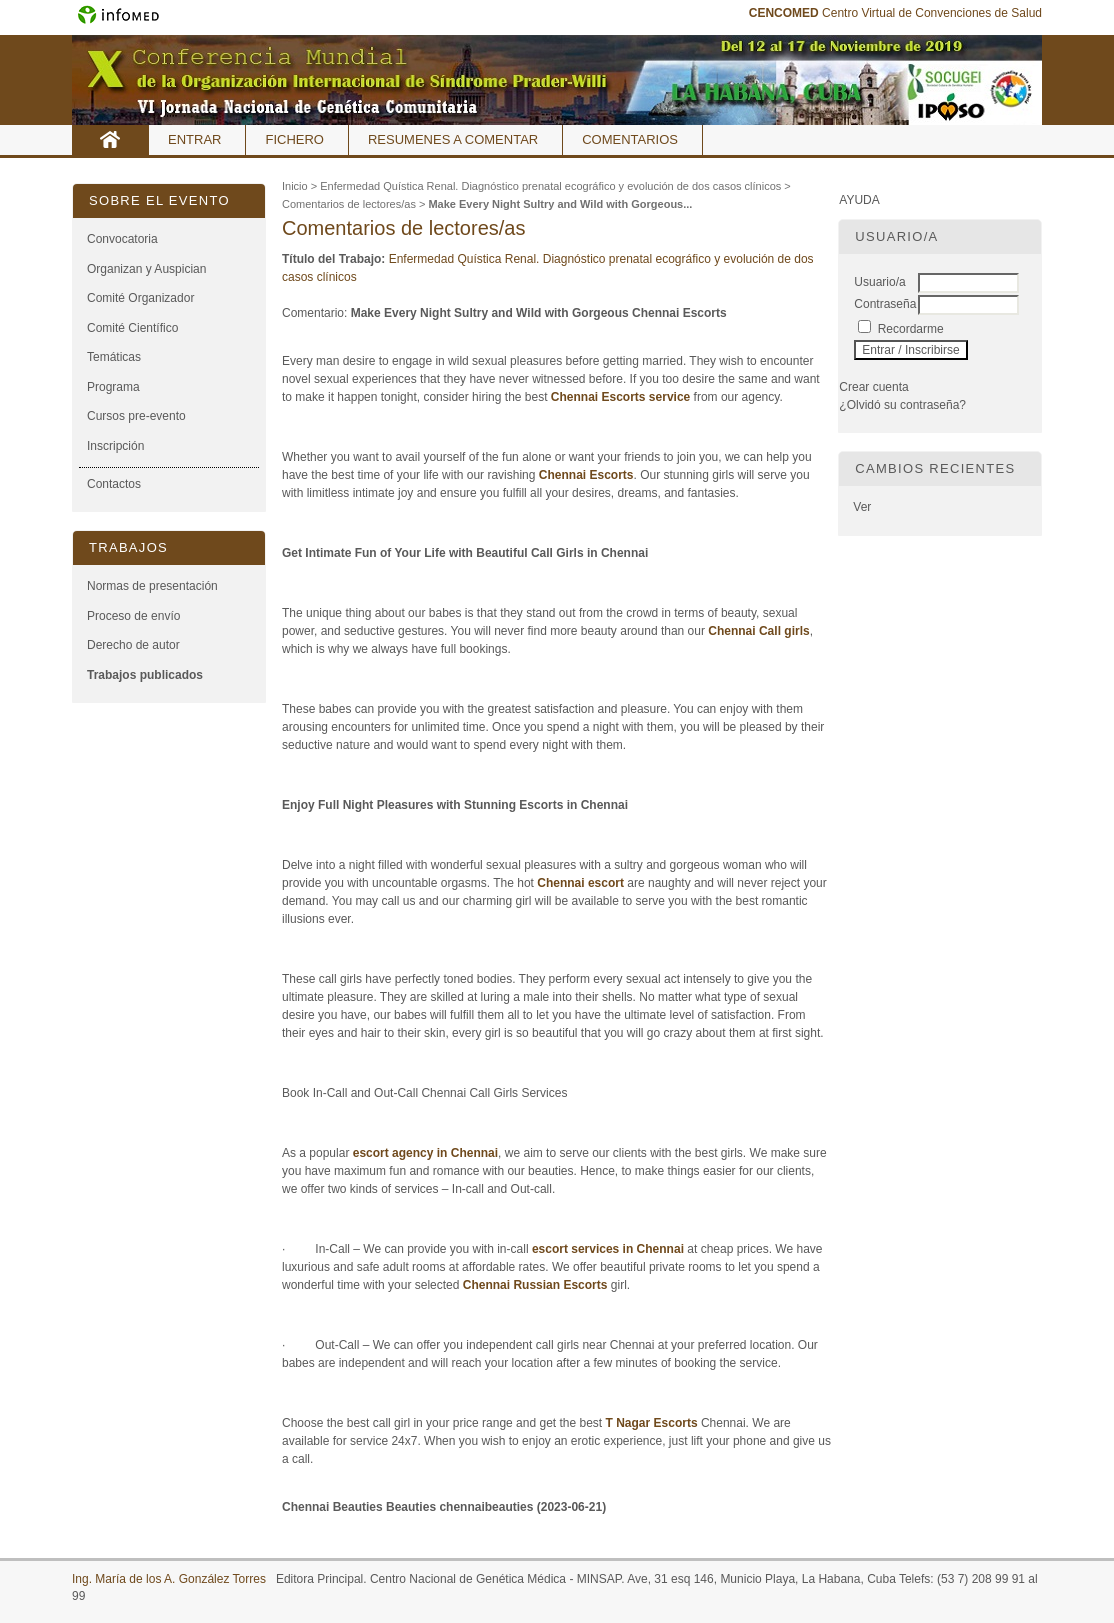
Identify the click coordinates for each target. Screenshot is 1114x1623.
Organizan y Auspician (146, 269)
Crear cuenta (873, 387)
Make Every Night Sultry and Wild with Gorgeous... (560, 204)
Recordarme (911, 329)
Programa (113, 387)
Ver (862, 507)
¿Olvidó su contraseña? (902, 405)
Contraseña (885, 304)
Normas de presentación (152, 586)
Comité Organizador (140, 298)
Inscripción (115, 446)
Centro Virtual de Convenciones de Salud (895, 13)
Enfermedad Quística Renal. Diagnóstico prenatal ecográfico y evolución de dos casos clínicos (550, 186)
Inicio (110, 140)
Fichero (294, 139)
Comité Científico (132, 328)
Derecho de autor (133, 645)
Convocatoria (122, 239)
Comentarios (630, 139)
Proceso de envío (133, 616)
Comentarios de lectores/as (349, 204)
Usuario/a (879, 282)
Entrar (194, 139)
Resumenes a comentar (453, 139)
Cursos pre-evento (136, 416)
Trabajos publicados (145, 675)
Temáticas (114, 357)
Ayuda (859, 200)
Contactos (114, 484)
